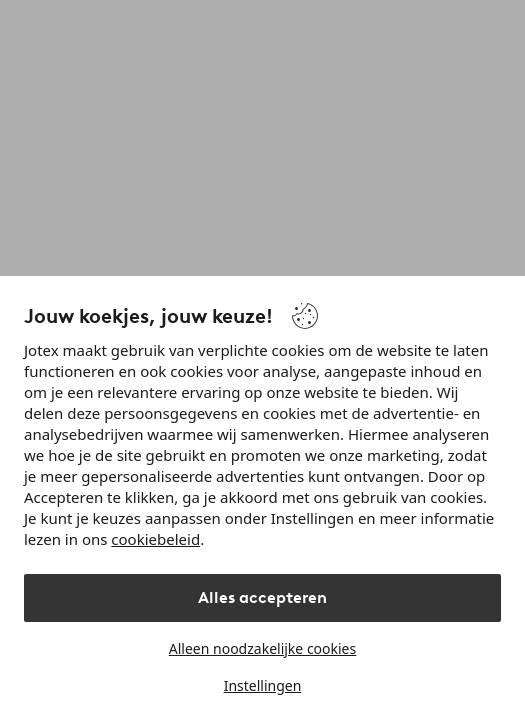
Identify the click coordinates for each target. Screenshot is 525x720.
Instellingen (263, 685)
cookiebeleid (155, 539)
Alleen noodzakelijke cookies (262, 648)
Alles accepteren (262, 597)
